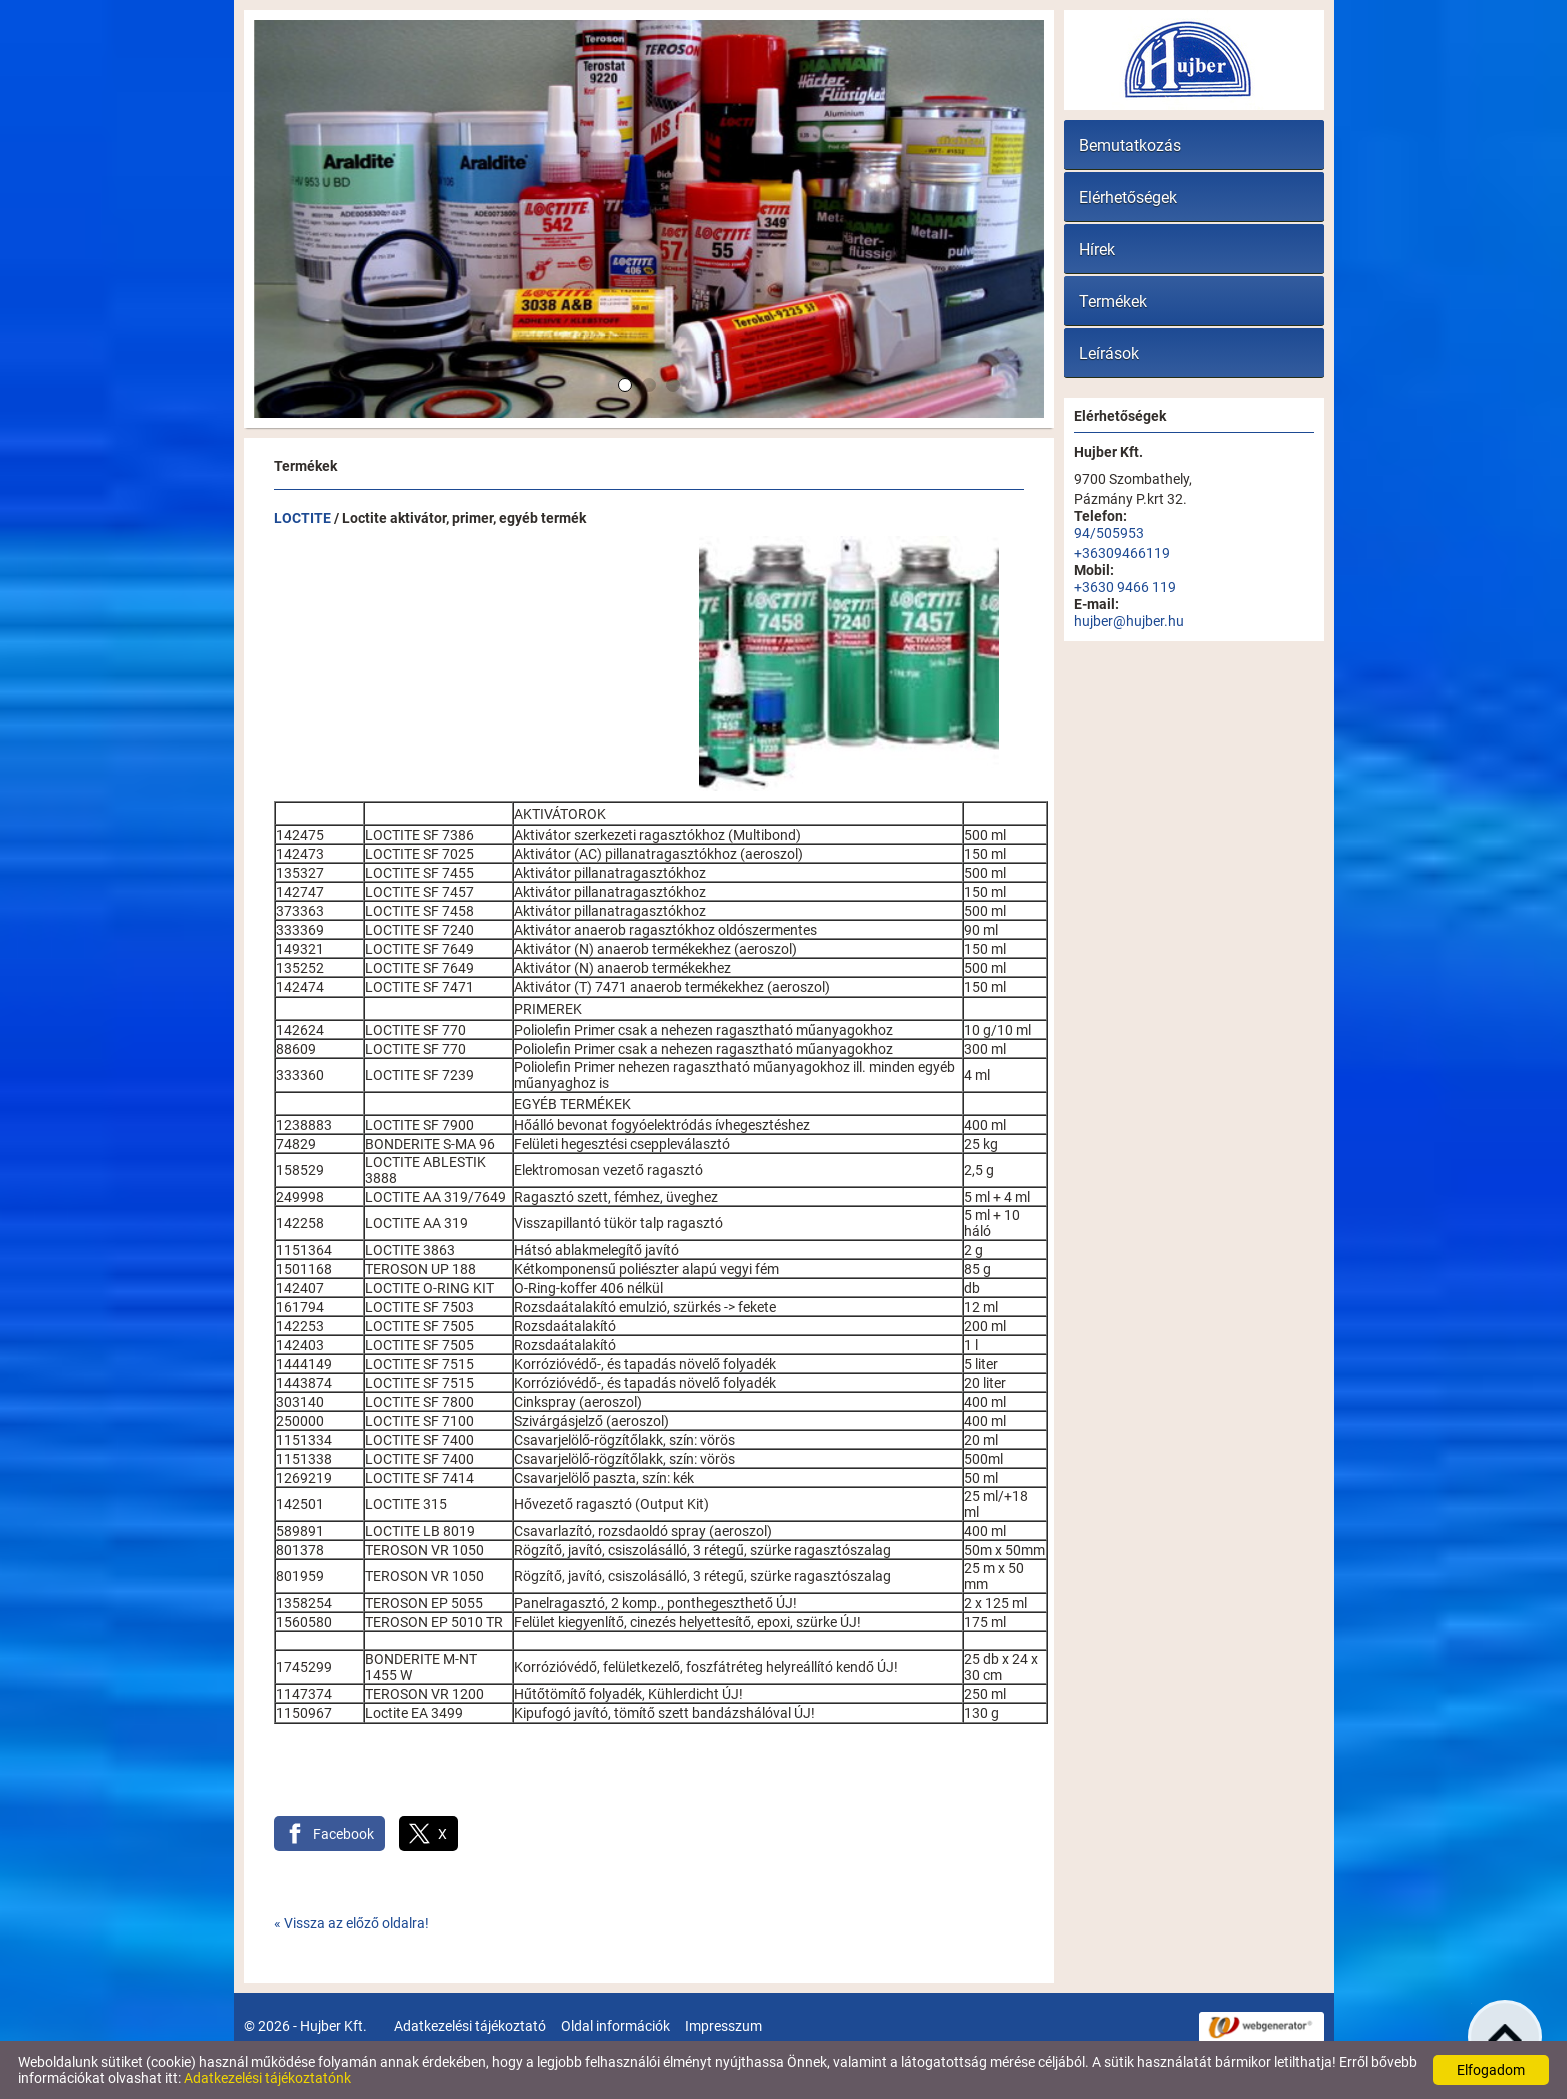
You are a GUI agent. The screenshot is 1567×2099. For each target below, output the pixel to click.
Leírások (1109, 353)
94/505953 (1109, 533)
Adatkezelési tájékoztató (470, 2026)
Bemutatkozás (1130, 145)
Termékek (1113, 301)
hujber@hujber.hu (1129, 621)
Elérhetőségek (1128, 197)
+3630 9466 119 (1125, 587)
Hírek (1097, 249)
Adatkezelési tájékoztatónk (267, 2078)
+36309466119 (1122, 553)
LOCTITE (302, 518)
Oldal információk (615, 2026)
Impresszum (723, 2026)
